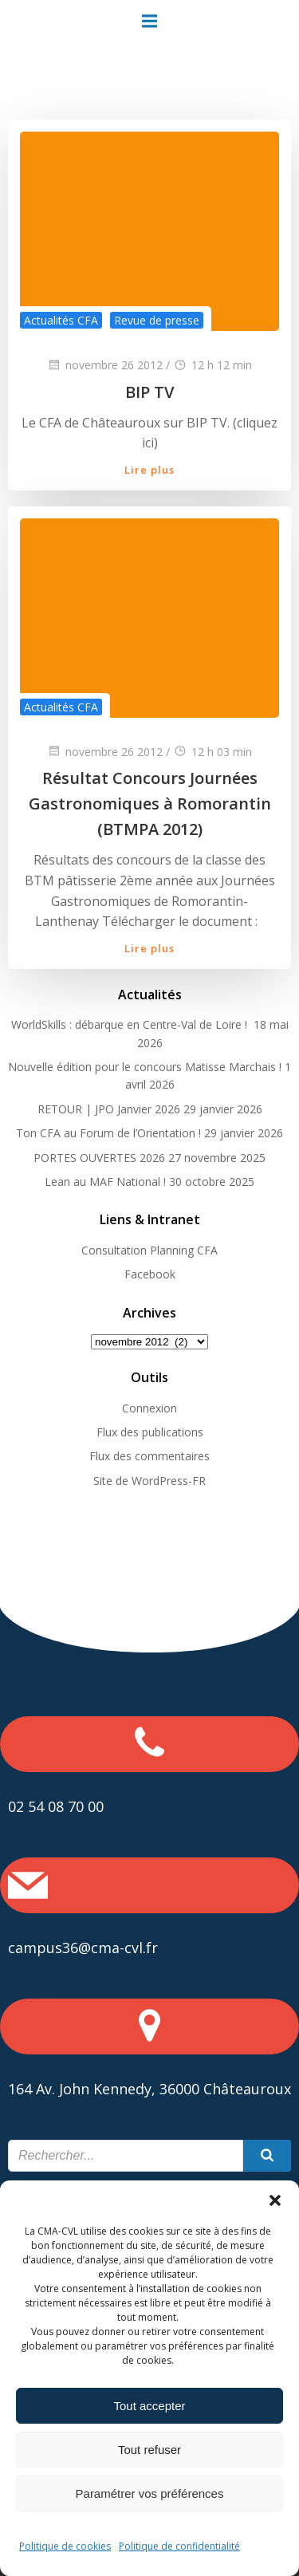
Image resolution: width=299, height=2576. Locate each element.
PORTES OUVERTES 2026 (99, 1157)
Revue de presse (156, 320)
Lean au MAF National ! (105, 1181)
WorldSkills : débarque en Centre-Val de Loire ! (130, 1024)
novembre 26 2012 (105, 364)
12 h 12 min (212, 364)
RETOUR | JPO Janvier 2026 (108, 1109)
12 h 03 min (212, 751)
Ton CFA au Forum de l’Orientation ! (108, 1132)
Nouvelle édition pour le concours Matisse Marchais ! (144, 1066)
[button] (275, 2200)
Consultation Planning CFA (149, 1250)
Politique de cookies (65, 2546)
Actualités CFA (61, 320)
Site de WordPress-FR (149, 1480)
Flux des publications (149, 1432)
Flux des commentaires (149, 1455)
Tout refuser (149, 2449)
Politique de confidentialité (179, 2546)
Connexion (149, 1408)
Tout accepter (149, 2406)
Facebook (149, 1274)
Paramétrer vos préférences (150, 2493)
